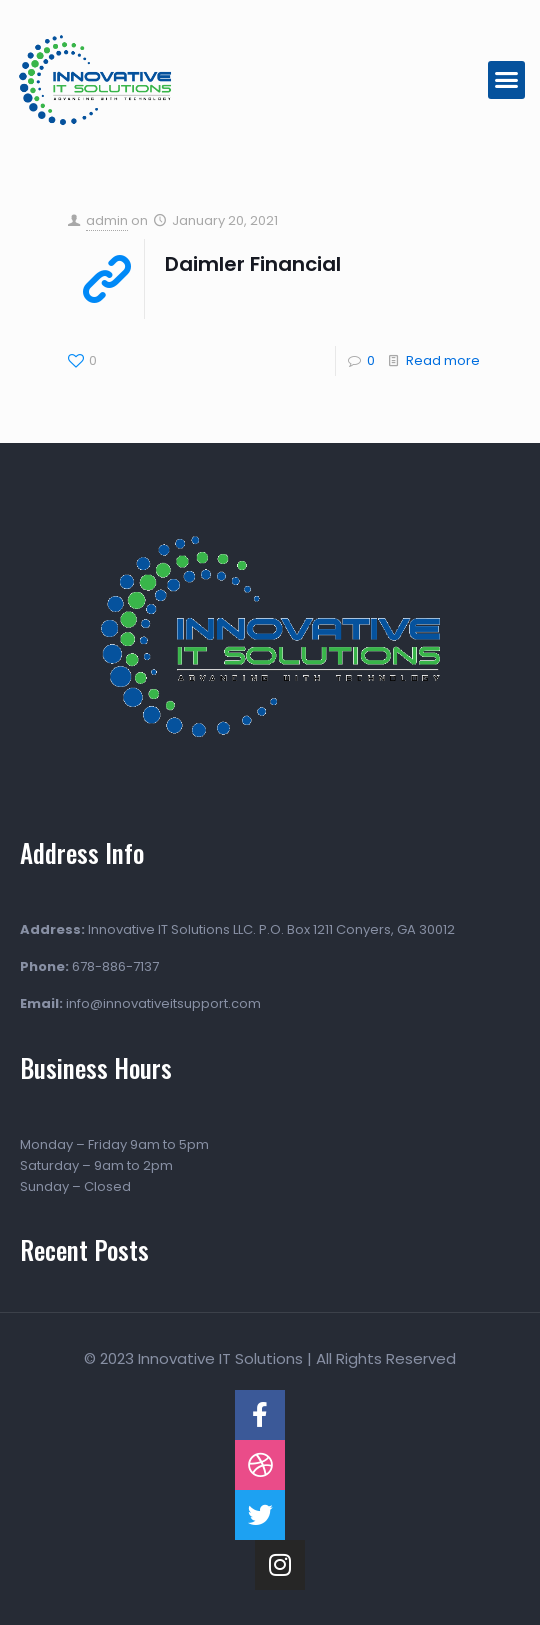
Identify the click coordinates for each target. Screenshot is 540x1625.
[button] (507, 80)
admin (107, 220)
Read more (443, 360)
